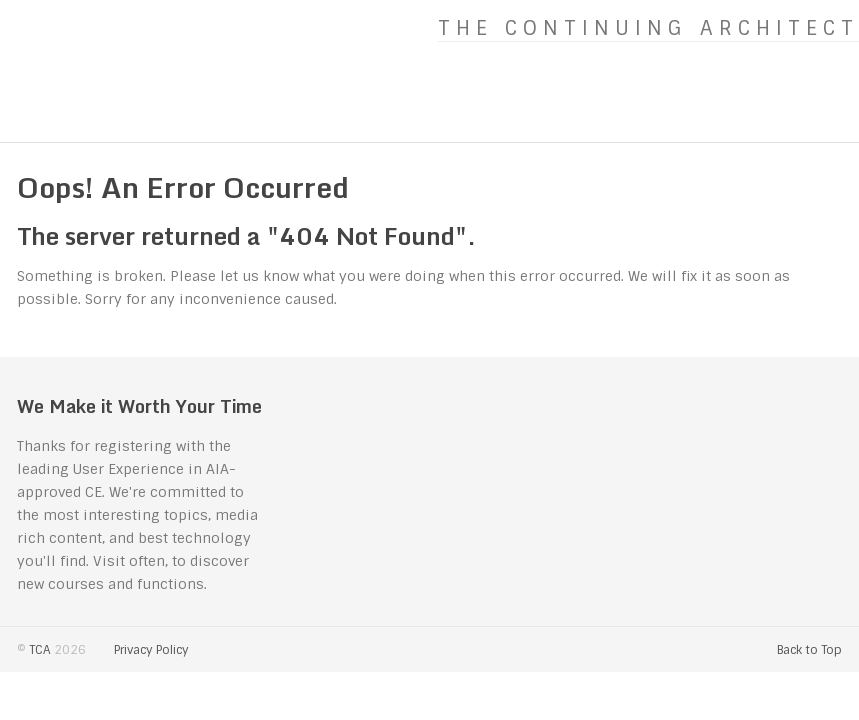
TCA (40, 650)
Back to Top (809, 650)
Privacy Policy (151, 650)
